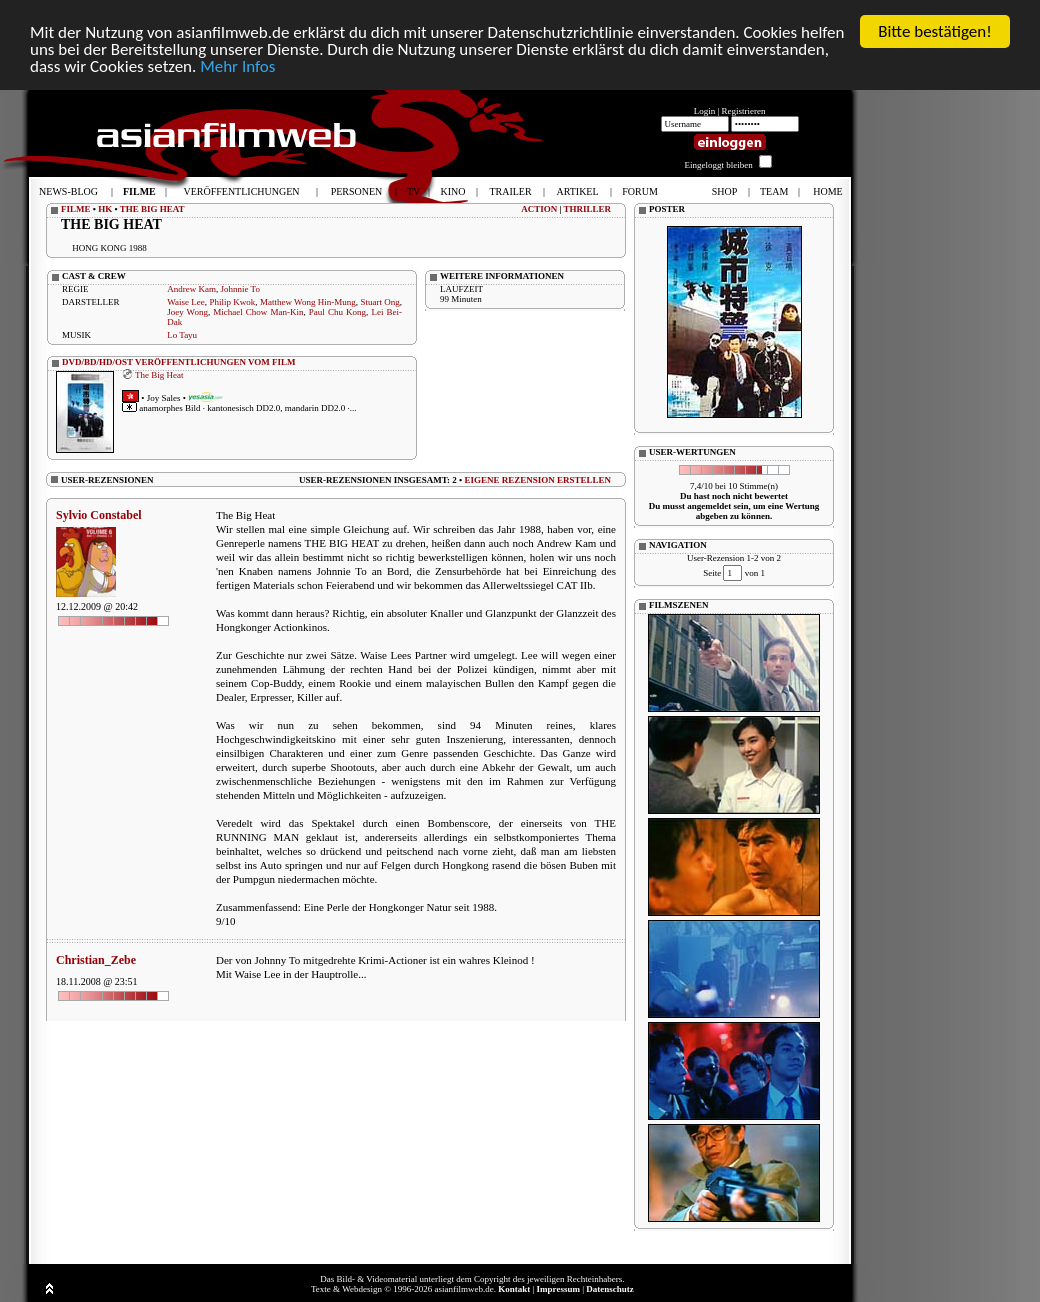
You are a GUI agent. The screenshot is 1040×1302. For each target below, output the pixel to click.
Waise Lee (186, 302)
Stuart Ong (379, 302)
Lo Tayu (182, 335)
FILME (76, 209)
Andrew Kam (191, 289)
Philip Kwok (232, 302)
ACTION (539, 209)
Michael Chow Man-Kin (258, 312)
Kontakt (514, 1289)
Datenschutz (610, 1289)
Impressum (558, 1289)
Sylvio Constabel (99, 515)
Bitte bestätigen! (935, 31)
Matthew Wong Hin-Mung (308, 302)
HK (105, 209)
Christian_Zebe (96, 960)
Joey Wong (187, 312)
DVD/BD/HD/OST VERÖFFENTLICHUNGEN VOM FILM (179, 362)
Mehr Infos (237, 66)
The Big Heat (159, 374)
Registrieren (744, 111)
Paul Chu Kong (337, 312)
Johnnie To (239, 289)
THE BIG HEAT (152, 209)
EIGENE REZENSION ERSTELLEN (537, 479)
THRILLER (587, 209)
